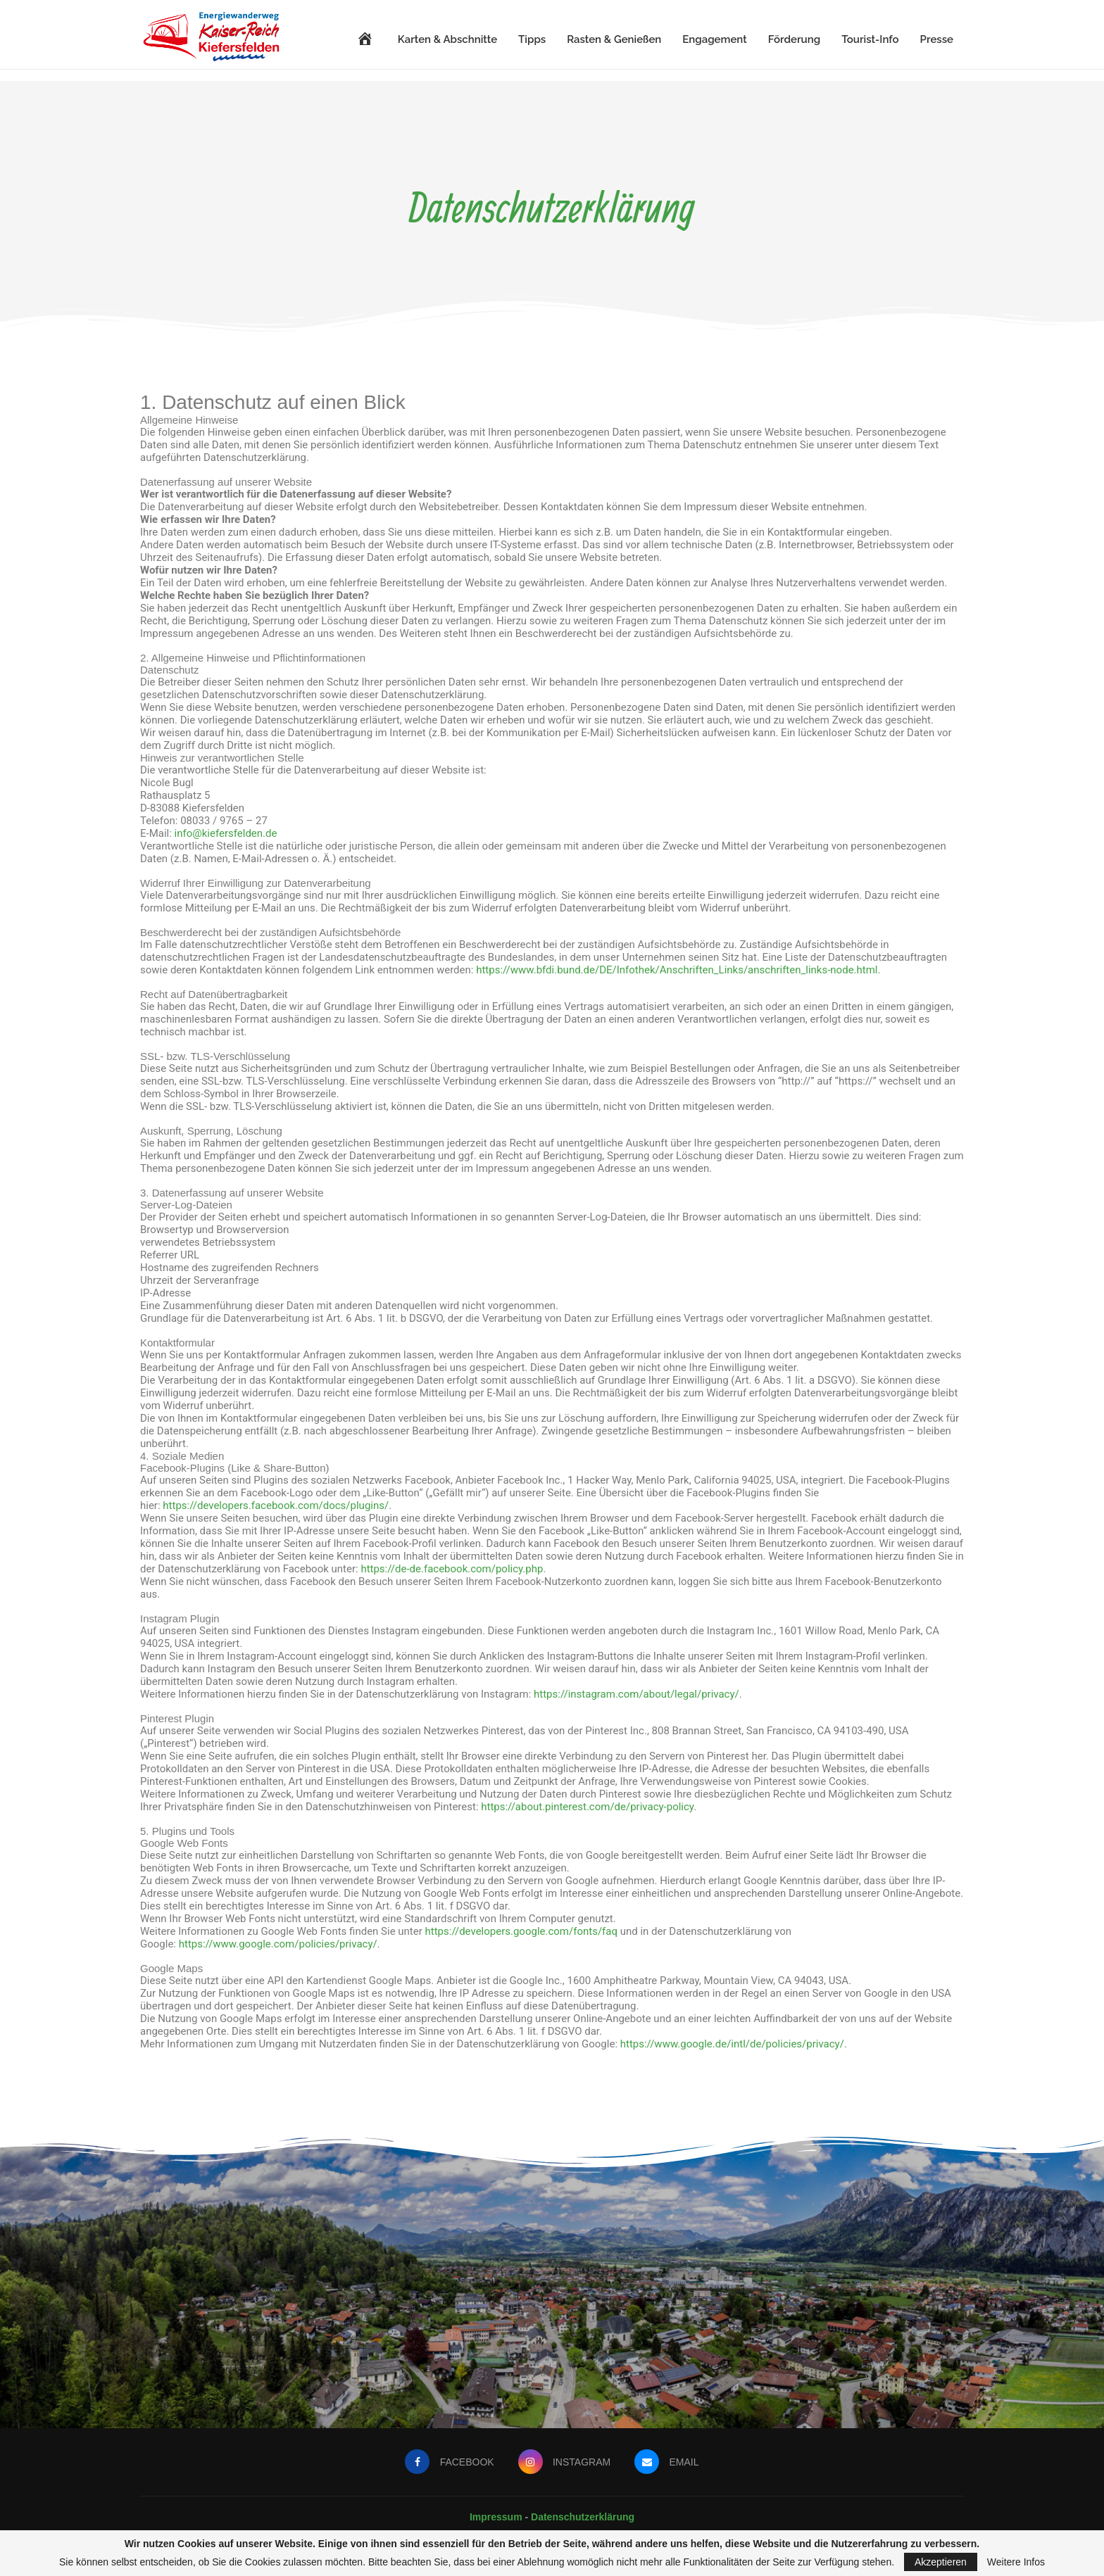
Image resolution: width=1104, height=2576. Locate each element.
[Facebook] (449, 2462)
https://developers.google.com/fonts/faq (521, 1931)
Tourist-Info (869, 39)
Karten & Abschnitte (447, 39)
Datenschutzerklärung (582, 2517)
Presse (936, 39)
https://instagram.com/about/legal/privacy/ (636, 1694)
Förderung (794, 39)
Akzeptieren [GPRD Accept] (941, 2562)
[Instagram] (564, 2462)
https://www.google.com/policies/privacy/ (278, 1944)
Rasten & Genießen (614, 39)
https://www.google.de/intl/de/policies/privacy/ (732, 2044)
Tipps (532, 39)
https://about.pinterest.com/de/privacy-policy (587, 1806)
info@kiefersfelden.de (226, 833)
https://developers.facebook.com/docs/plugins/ (276, 1505)
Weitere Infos (1016, 2562)
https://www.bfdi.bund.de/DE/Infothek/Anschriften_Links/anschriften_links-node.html (676, 970)
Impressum (497, 2517)
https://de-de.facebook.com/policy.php (451, 1568)
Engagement (714, 39)
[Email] (667, 2462)
